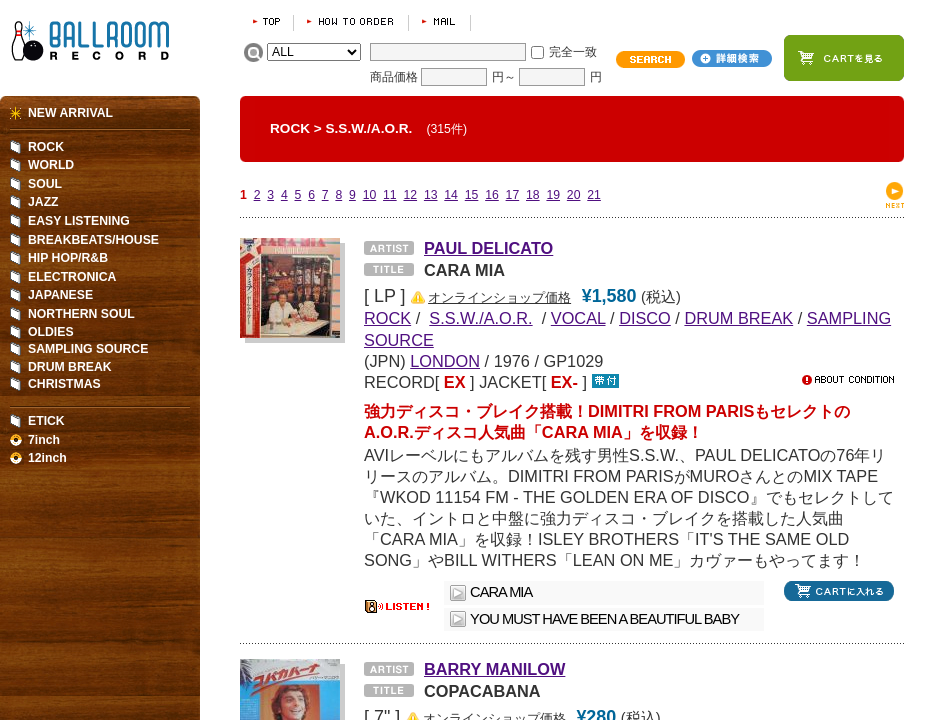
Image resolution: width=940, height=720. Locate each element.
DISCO (645, 318)
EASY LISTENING (79, 221)
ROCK (290, 128)
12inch (47, 458)
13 (431, 195)
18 (533, 195)
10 (370, 195)
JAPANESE (60, 295)
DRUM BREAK (738, 318)
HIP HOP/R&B (68, 258)
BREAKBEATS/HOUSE (93, 240)
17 (513, 195)
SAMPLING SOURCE (88, 349)
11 (390, 195)
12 (410, 195)
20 (574, 195)
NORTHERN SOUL (81, 314)
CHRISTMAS (64, 384)
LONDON (445, 361)
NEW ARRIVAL (70, 113)
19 (553, 195)
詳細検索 (732, 58)
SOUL (45, 184)
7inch (44, 440)
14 (451, 195)
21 (594, 195)
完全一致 (573, 52)
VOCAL (578, 318)
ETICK (46, 421)
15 (472, 195)
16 (492, 195)
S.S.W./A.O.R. (369, 128)
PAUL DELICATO (488, 248)
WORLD (51, 165)
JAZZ (43, 202)
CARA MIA (501, 592)
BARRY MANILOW (494, 669)
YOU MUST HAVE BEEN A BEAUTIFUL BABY (604, 619)
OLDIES (51, 332)
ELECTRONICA (72, 277)
